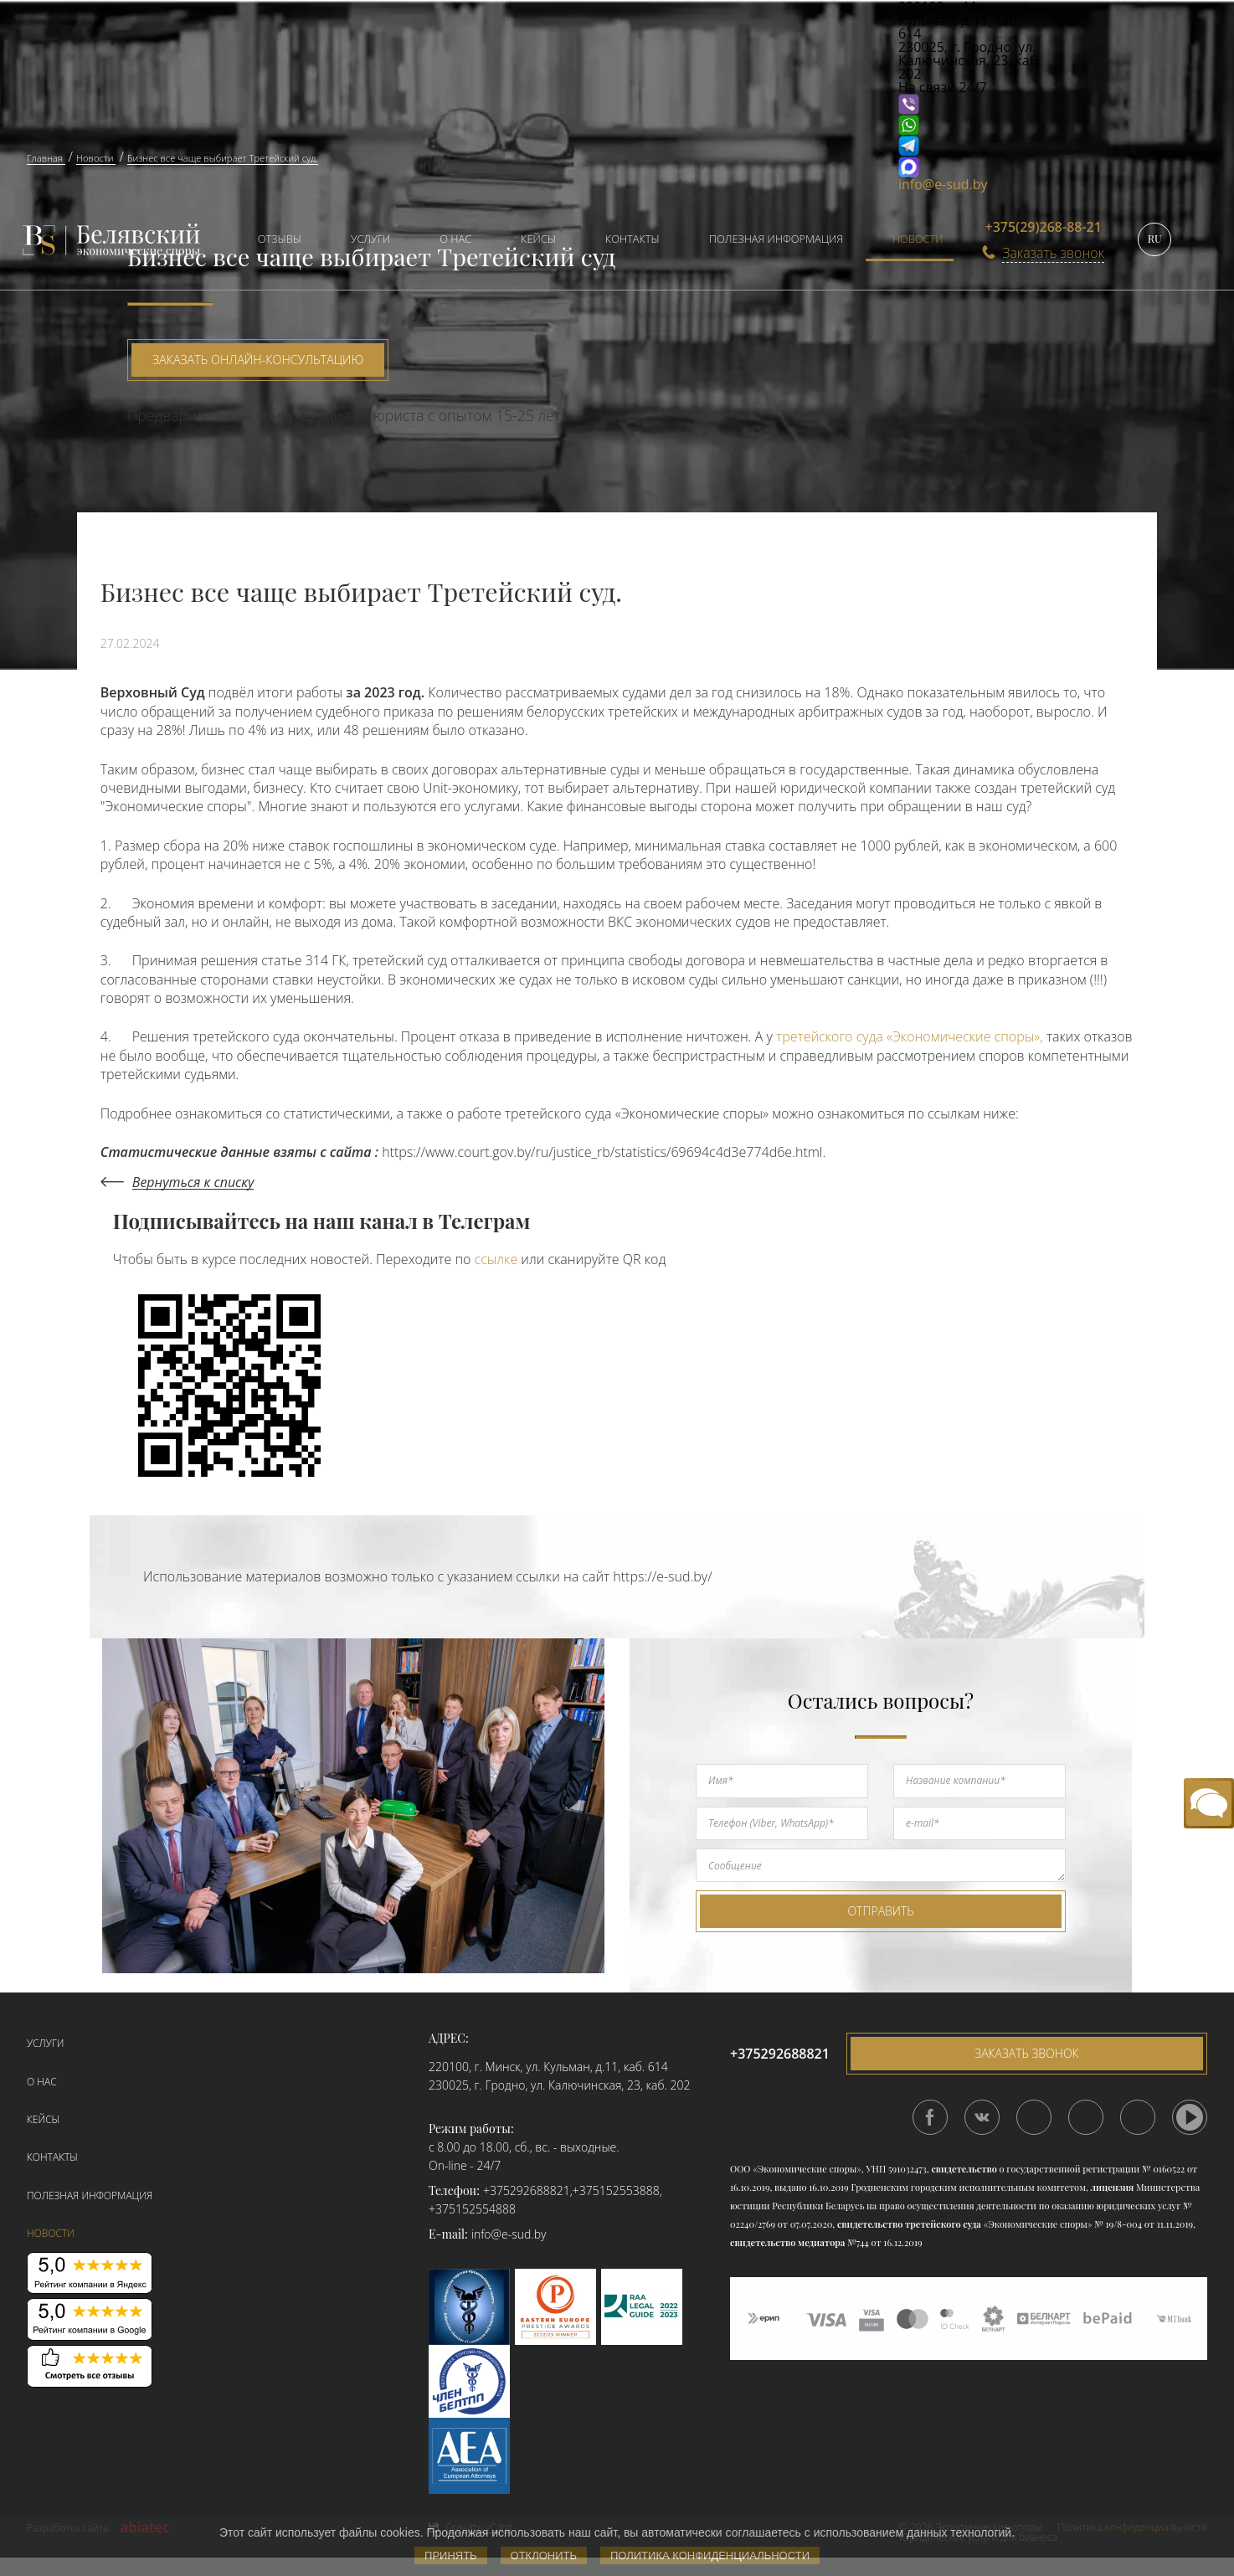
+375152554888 (472, 2209)
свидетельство (963, 2168)
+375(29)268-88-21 (1043, 227)
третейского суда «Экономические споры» (908, 1036)
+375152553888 (616, 2190)
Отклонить (544, 2555)
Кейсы (538, 238)
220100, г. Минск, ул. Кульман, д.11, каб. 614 (548, 2067)
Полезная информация (776, 238)
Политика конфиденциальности (710, 2555)
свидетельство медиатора (787, 2242)
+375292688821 (526, 2190)
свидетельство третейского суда (909, 2224)
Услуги (370, 238)
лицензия (1112, 2187)
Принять (450, 2555)
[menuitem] (271, 240)
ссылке (496, 1259)
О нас (455, 238)
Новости (917, 238)
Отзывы (279, 238)
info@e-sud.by (943, 184)
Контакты (632, 238)
